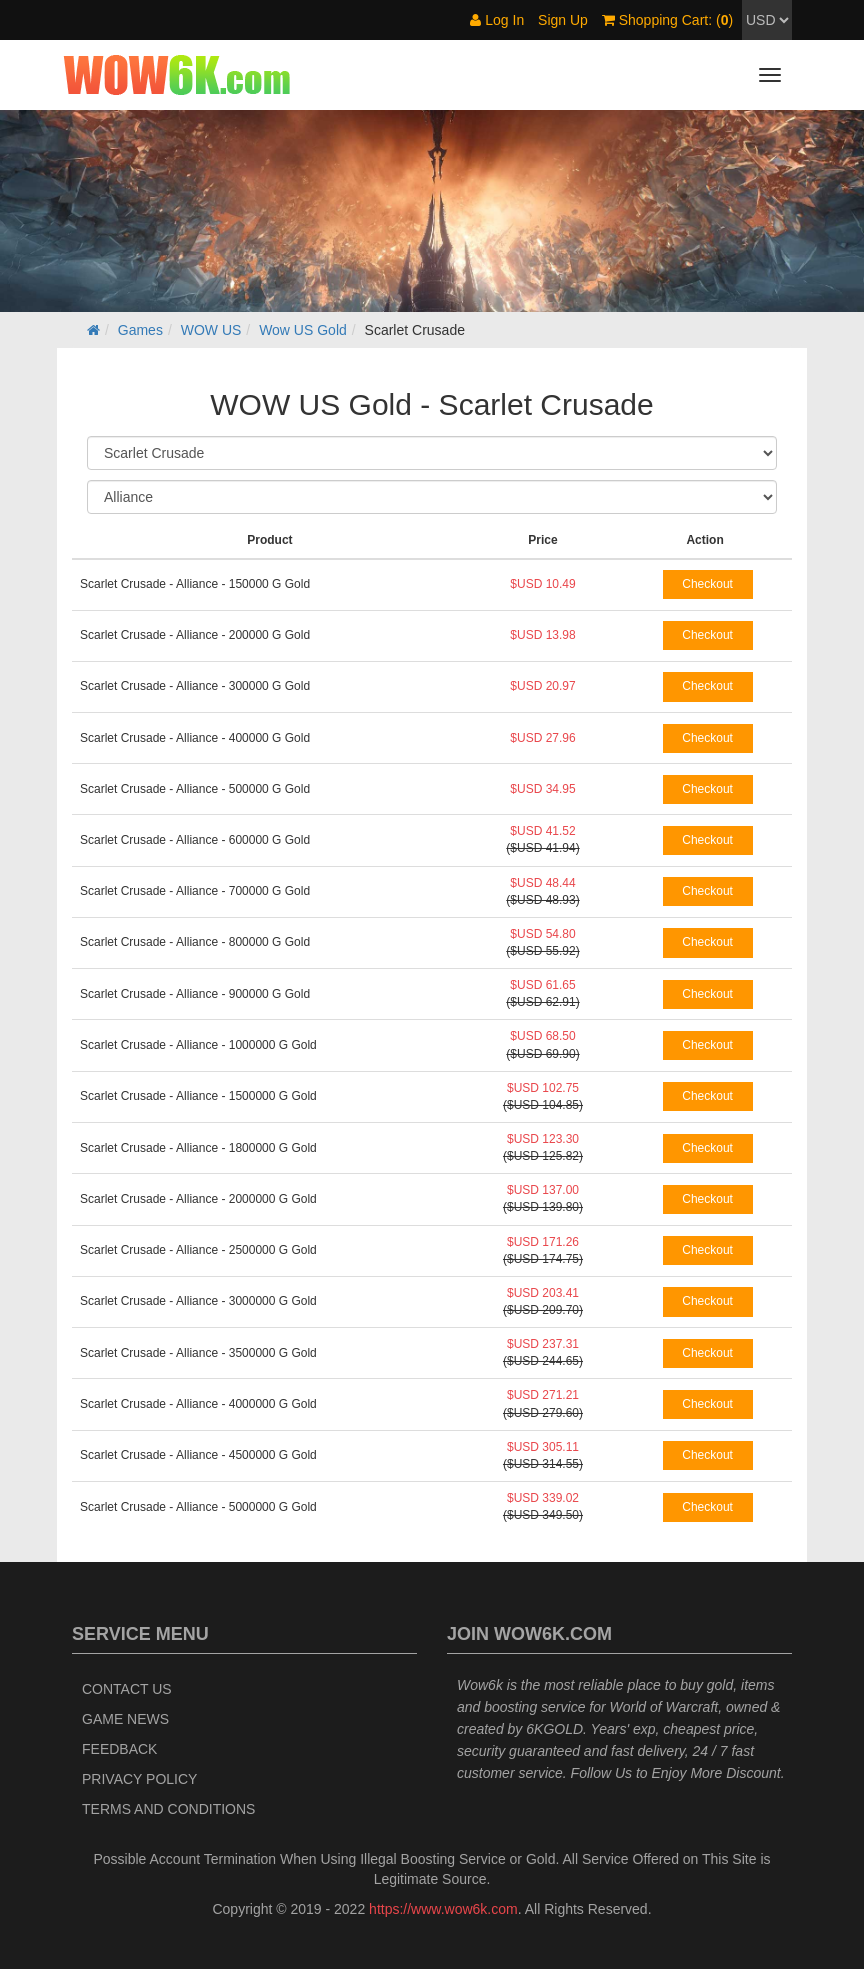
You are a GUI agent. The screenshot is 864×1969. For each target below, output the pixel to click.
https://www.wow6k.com (443, 1909)
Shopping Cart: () (667, 20)
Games (140, 330)
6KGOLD (554, 1729)
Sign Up (563, 20)
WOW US (211, 330)
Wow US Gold (303, 330)
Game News (125, 1719)
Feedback (119, 1749)
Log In (497, 20)
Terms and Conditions (168, 1809)
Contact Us (127, 1689)
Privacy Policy (139, 1779)
